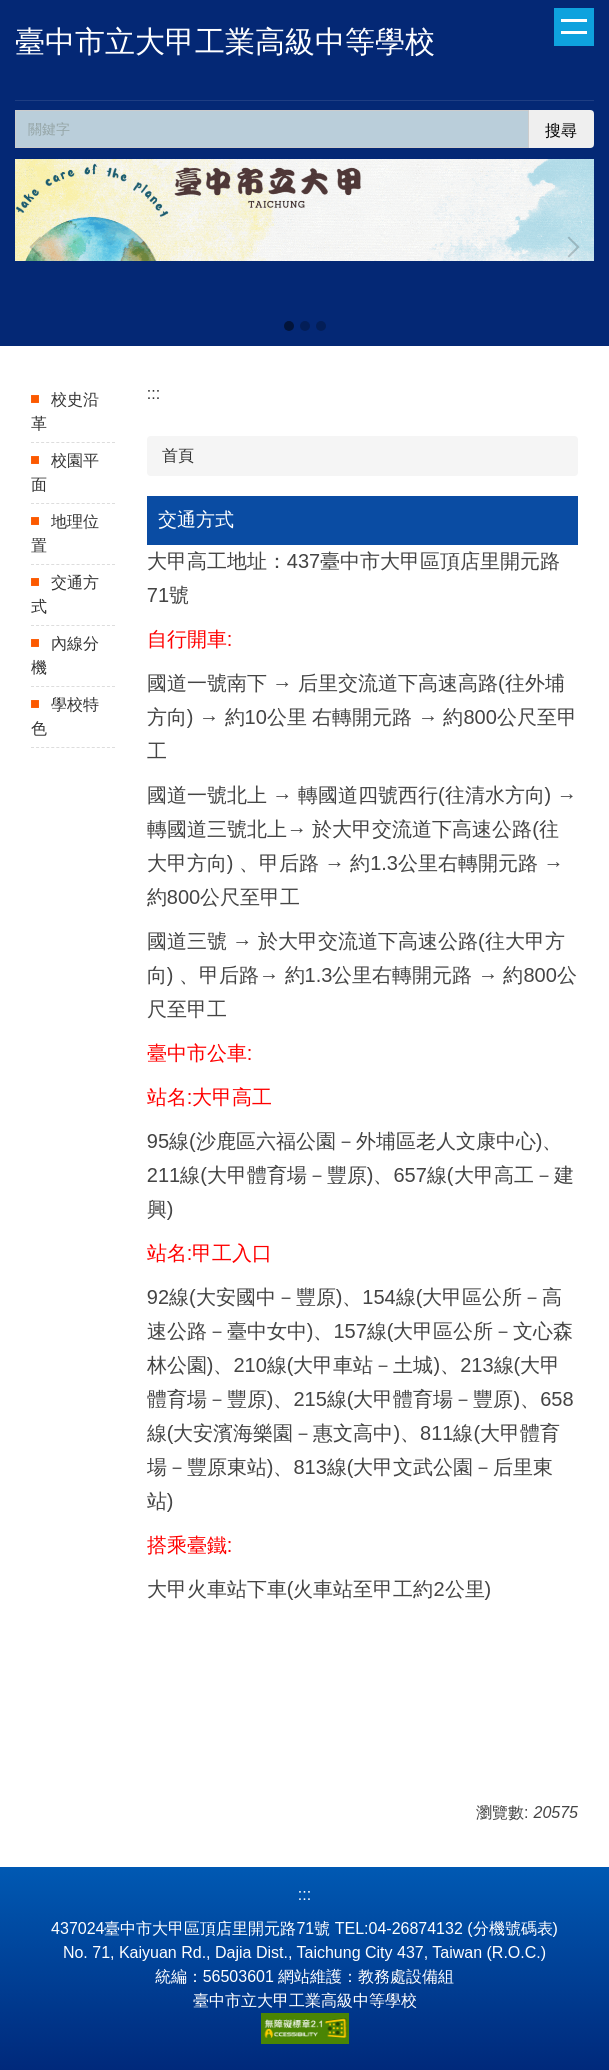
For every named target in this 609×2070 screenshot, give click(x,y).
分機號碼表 (513, 1928)
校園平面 (65, 472)
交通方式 (65, 594)
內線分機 (65, 655)
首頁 (178, 455)
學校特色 (65, 716)
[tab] (289, 326)
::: (153, 393)
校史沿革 (65, 411)
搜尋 (561, 130)
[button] (40, 247)
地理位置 (65, 533)
